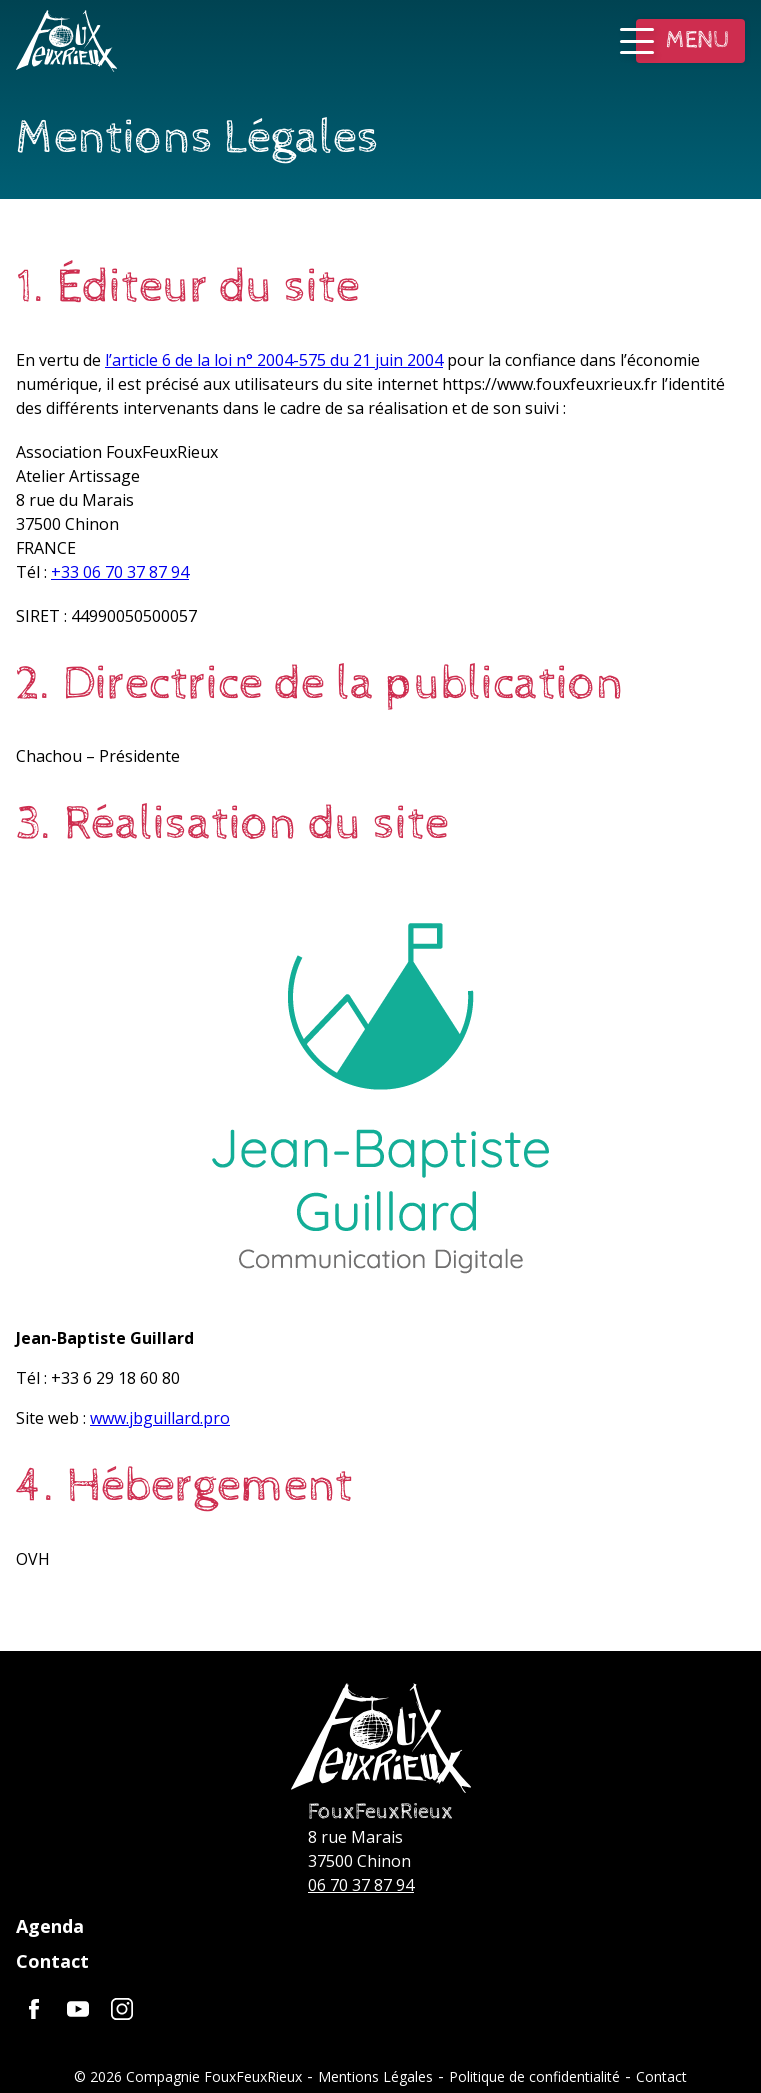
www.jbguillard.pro (160, 1418)
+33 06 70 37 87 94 (120, 572)
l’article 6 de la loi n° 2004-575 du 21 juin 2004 (274, 360)
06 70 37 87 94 (361, 1885)
